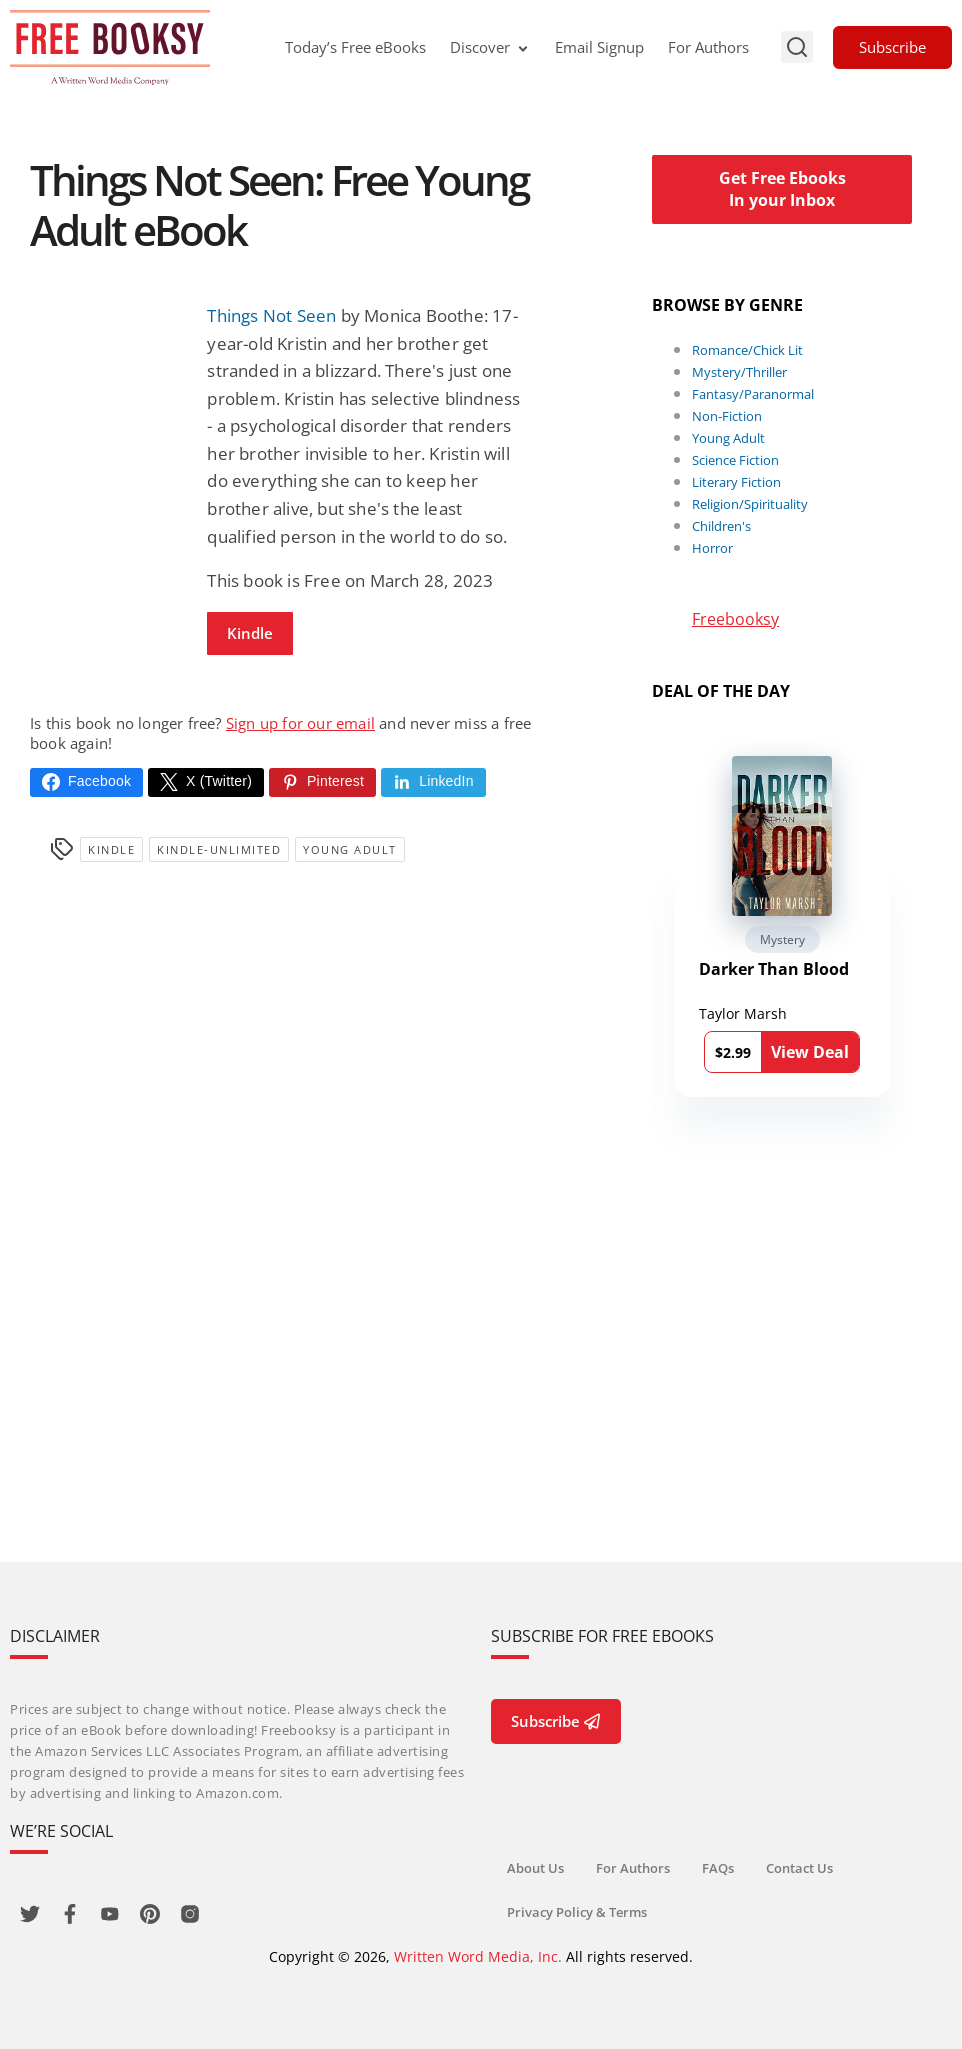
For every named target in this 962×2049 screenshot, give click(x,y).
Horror (712, 548)
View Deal (810, 1052)
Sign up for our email (300, 723)
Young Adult (350, 849)
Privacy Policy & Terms (577, 1912)
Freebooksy (735, 619)
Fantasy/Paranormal (753, 394)
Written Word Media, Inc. (478, 1956)
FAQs (718, 1868)
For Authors (708, 47)
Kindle (250, 633)
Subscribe (892, 47)
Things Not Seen (271, 315)
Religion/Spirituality (750, 504)
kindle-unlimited (219, 849)
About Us (535, 1868)
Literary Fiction (736, 482)
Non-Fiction (727, 416)
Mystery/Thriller (739, 372)
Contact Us (799, 1868)
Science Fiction (735, 460)
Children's (721, 526)
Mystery (782, 939)
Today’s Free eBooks (355, 47)
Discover (490, 47)
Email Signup (599, 47)
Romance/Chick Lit (747, 350)
